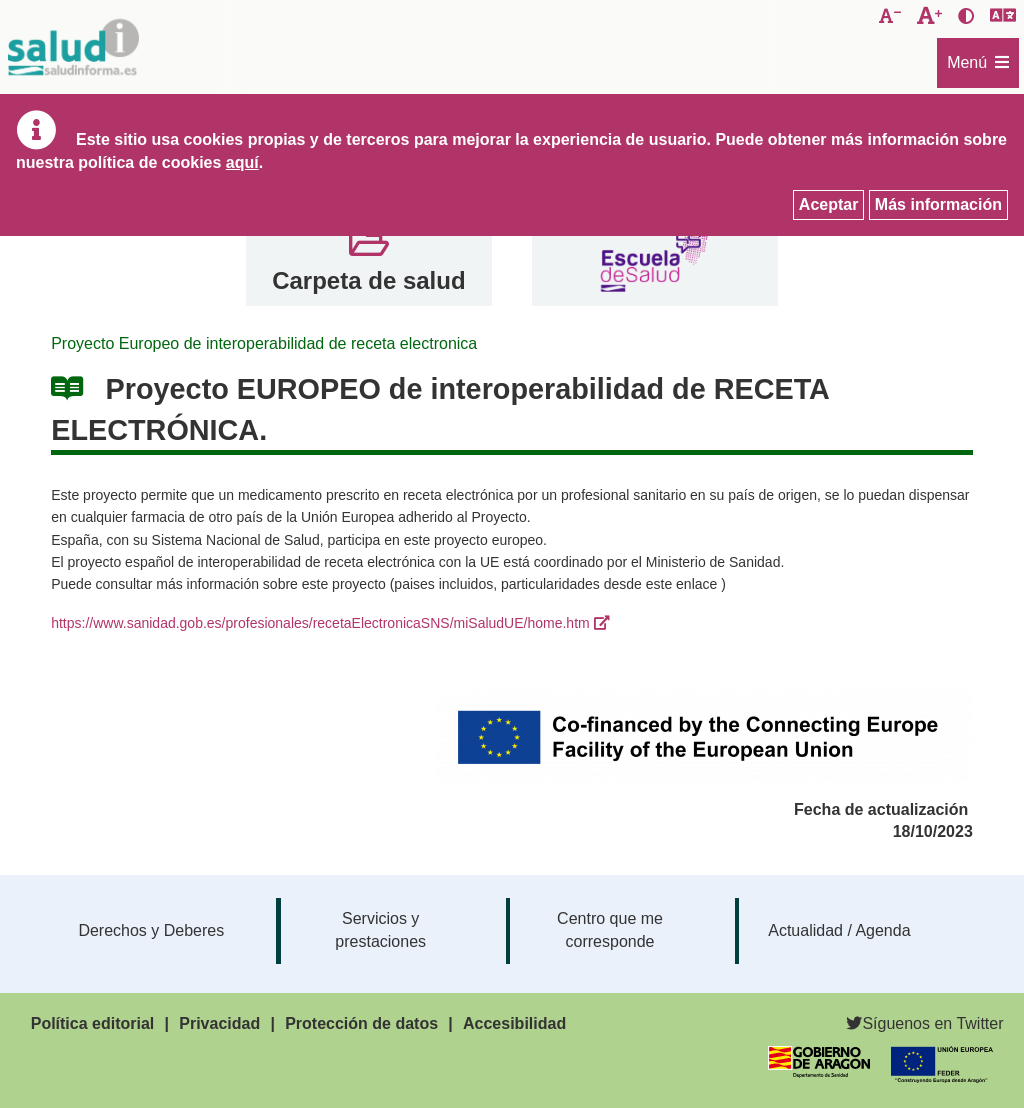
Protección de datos (361, 1023)
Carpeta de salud (368, 280)
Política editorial (93, 1023)
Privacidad (219, 1023)
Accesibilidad (514, 1023)
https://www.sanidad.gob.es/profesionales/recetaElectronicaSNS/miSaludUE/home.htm (320, 623)
